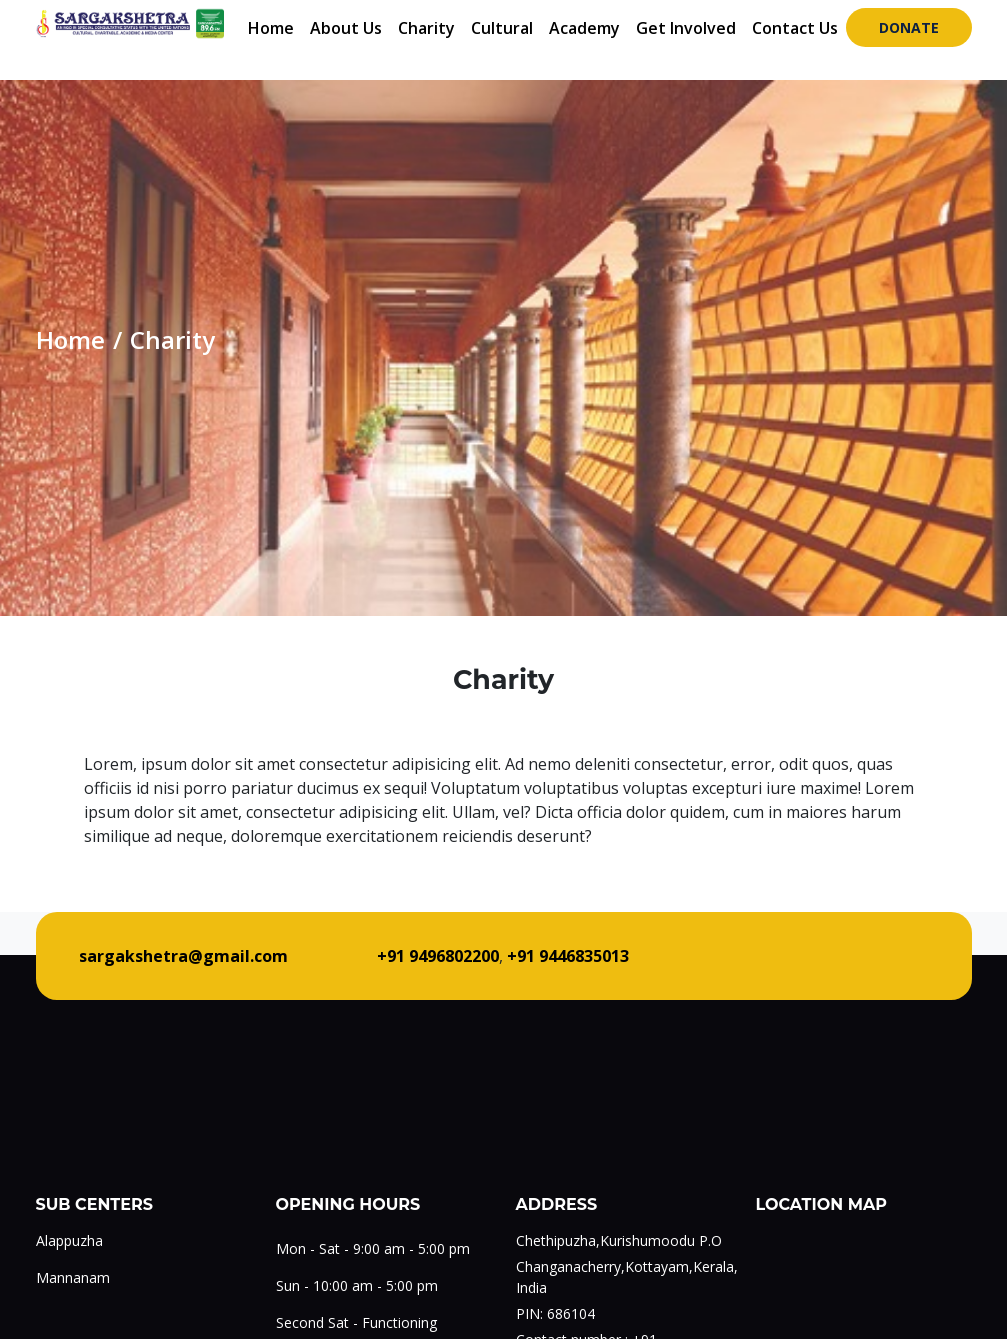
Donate (909, 27)
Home (271, 28)
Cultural (502, 28)
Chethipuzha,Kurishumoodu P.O (619, 1240)
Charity (426, 28)
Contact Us (795, 28)
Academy (584, 28)
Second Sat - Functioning (356, 1322)
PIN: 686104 (555, 1313)
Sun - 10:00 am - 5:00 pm (357, 1285)
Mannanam (73, 1277)
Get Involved (686, 28)
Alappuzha (69, 1240)
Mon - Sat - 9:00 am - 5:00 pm (373, 1248)
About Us (346, 28)
